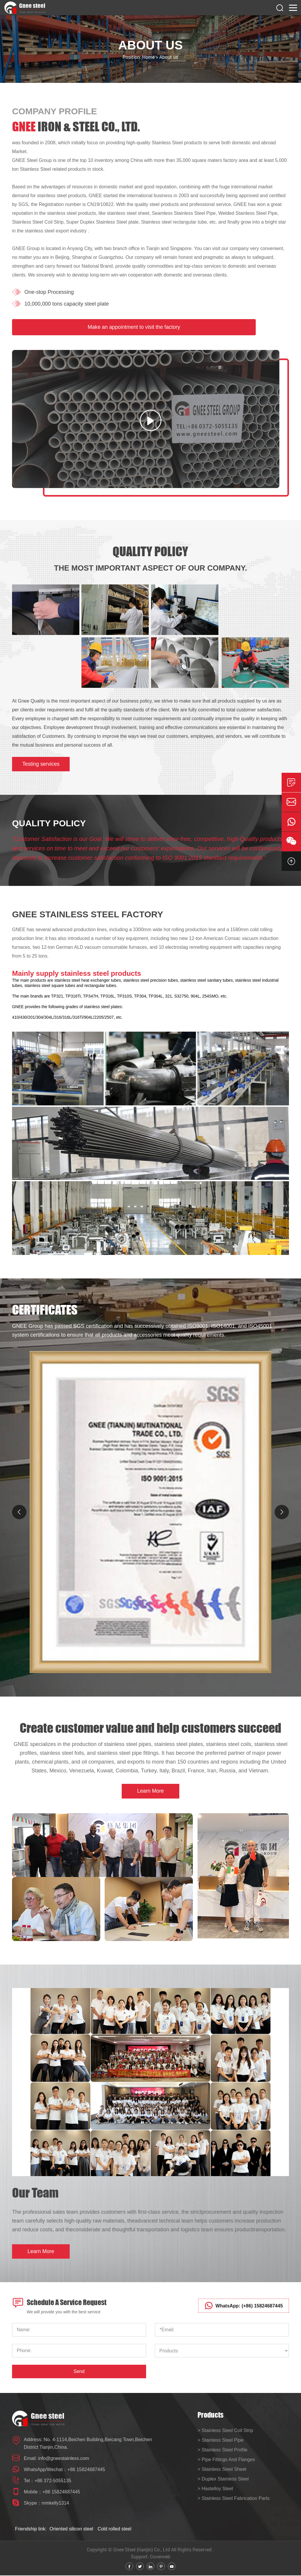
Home (148, 57)
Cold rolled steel (114, 2529)
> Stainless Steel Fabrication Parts (234, 2499)
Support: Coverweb (150, 2557)
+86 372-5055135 (52, 2481)
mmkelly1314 (55, 2503)
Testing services (41, 764)
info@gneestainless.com (64, 2458)
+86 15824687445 (86, 2470)
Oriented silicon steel (71, 2529)
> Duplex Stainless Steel (223, 2479)
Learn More (150, 1791)
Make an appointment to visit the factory (133, 327)
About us (168, 57)
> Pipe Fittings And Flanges (226, 2460)
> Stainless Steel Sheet (222, 2470)
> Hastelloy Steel (215, 2489)
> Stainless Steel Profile (222, 2450)
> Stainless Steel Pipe (220, 2440)
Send (78, 2372)
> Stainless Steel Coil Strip (225, 2431)
